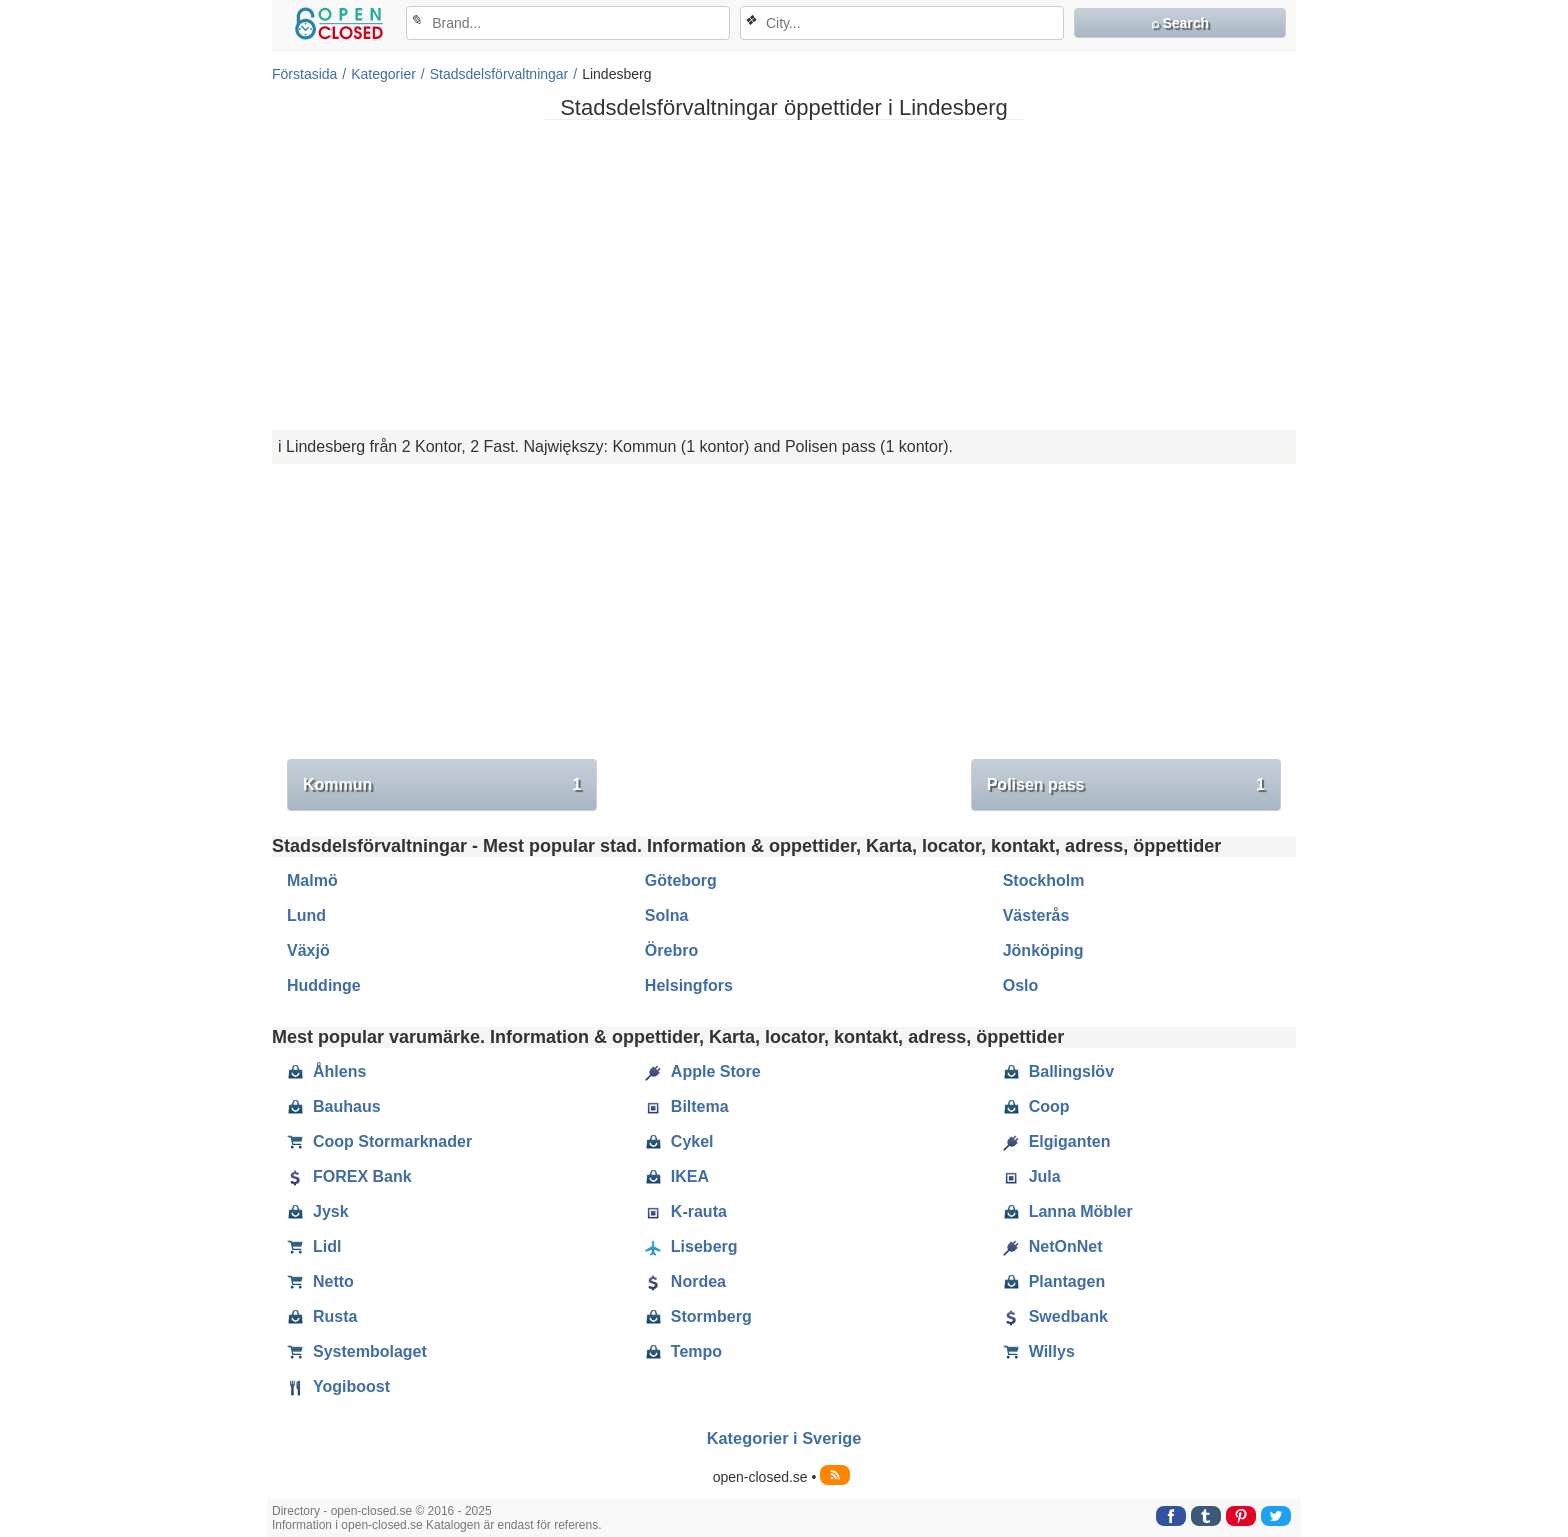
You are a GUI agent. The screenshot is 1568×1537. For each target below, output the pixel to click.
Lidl (314, 1247)
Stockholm (1044, 880)
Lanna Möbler (1068, 1212)
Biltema (687, 1107)
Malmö (312, 880)
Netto (320, 1282)
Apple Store (703, 1072)
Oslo (1021, 985)
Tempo (683, 1352)
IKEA (677, 1177)
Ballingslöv (1058, 1072)
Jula (1032, 1177)
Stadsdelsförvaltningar (499, 74)
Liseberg (691, 1247)
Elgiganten (1057, 1142)
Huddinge (324, 985)
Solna (667, 915)
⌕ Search (1180, 23)
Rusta (322, 1317)
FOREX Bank (349, 1177)
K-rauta (686, 1212)
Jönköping (1043, 950)
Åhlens (326, 1072)
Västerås (1036, 915)
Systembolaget (357, 1352)
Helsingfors (689, 985)
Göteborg (681, 880)
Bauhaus (334, 1107)
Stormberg (698, 1317)
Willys (1039, 1352)
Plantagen (1054, 1282)
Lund (306, 915)
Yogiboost (338, 1387)
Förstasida (304, 74)
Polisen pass (1126, 785)
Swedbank (1055, 1317)
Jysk (318, 1212)
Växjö (308, 950)
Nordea (685, 1282)
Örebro (671, 950)
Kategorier (383, 74)
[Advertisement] (784, 275)
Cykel (679, 1142)
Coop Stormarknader (379, 1142)
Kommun (442, 785)
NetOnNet (1053, 1247)
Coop (1036, 1107)
